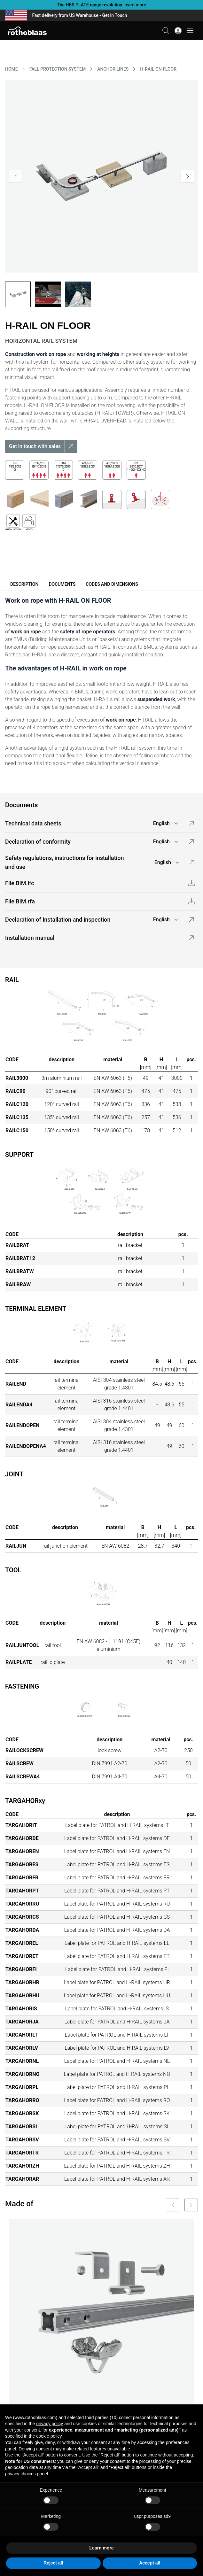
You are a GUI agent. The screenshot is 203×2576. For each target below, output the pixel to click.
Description (24, 584)
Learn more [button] (101, 2547)
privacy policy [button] (49, 2423)
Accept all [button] (149, 2562)
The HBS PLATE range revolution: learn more (101, 4)
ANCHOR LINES (113, 69)
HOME (11, 69)
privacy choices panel (26, 2473)
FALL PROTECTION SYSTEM (57, 69)
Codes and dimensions (112, 584)
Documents (62, 584)
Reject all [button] (53, 2562)
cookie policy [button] (48, 2436)
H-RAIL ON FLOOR (158, 69)
